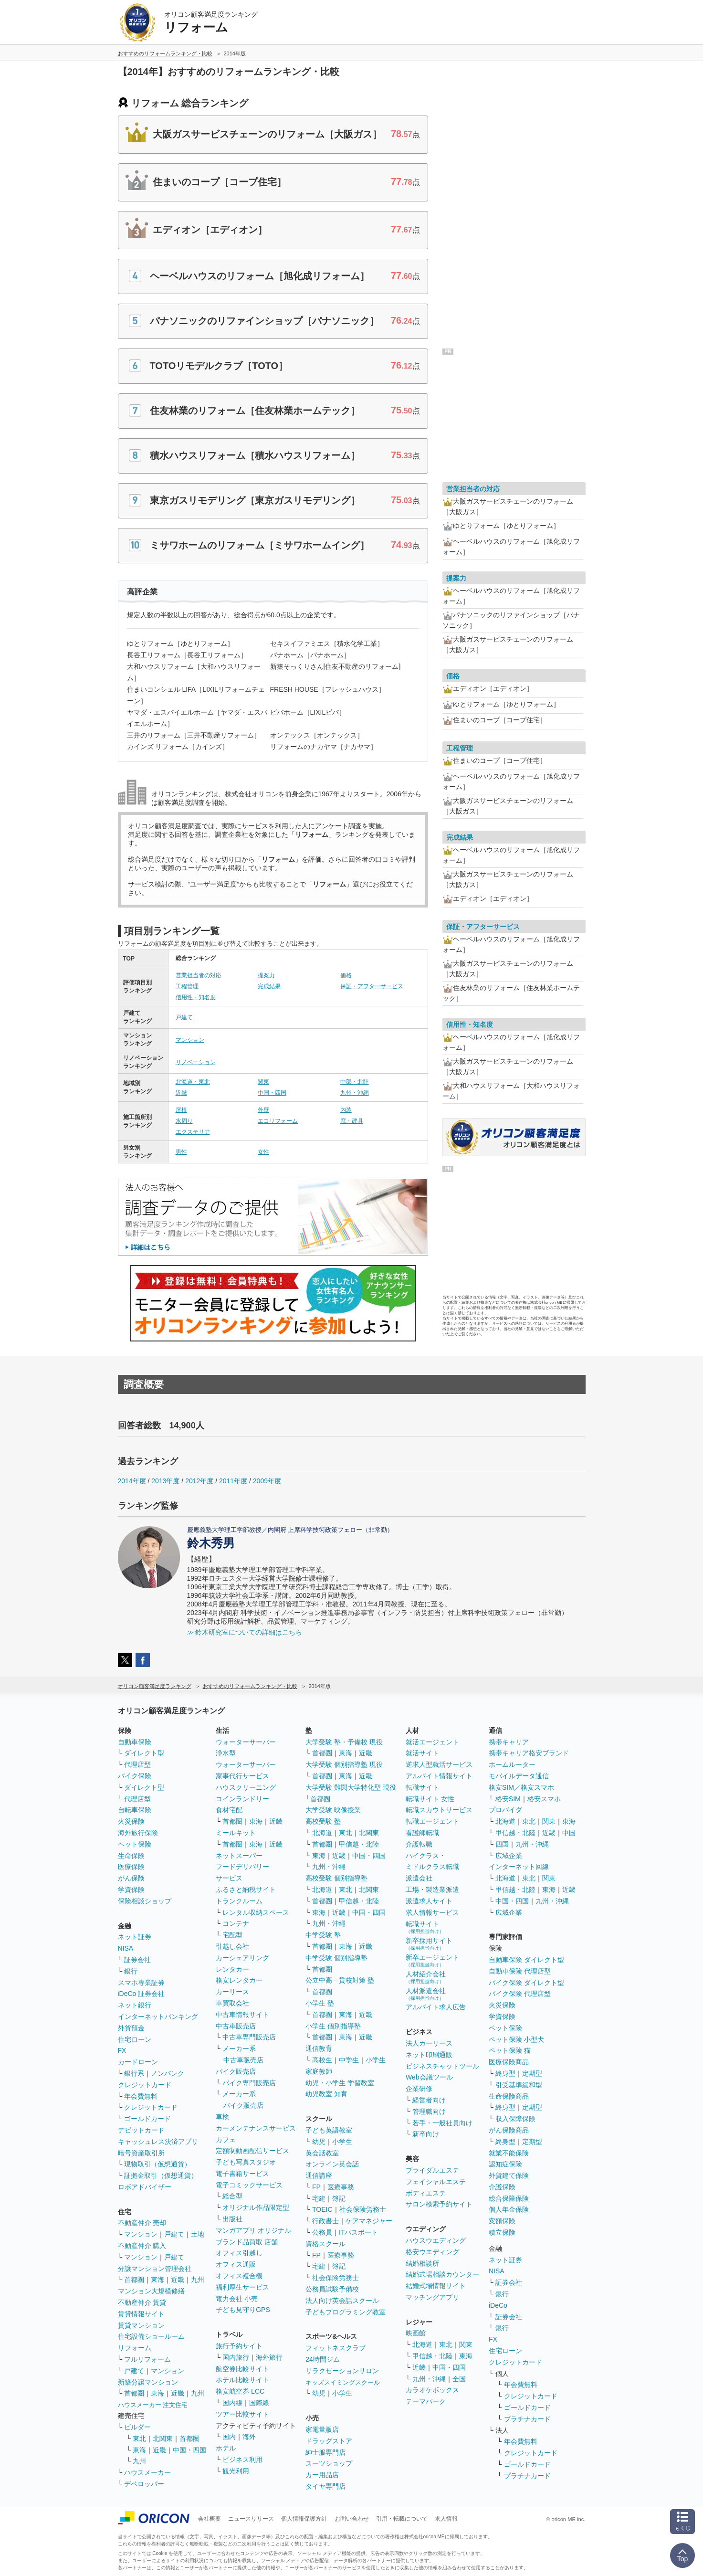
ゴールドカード (147, 2118)
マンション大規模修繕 (151, 2291)
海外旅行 (269, 2357)
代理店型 (137, 1764)
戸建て (184, 1017)
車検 (222, 2117)
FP (316, 2187)
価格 (346, 975)
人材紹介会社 (426, 1977)
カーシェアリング (242, 1958)
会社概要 (209, 2518)
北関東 (163, 2438)
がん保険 (131, 1878)
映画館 (416, 2333)
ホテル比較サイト (242, 2380)
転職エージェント (432, 1821)
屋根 (181, 1110)
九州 (197, 2279)
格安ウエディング (432, 2252)
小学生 (376, 2060)
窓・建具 (351, 1121)
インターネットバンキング (158, 2016)
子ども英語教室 (328, 2130)
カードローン (138, 2062)
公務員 (322, 2232)
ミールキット (236, 1833)
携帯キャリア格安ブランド (529, 1753)
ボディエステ (426, 2193)
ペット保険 (134, 1844)
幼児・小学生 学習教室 (339, 2083)
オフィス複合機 (239, 2276)
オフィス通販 (236, 2264)
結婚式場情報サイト (436, 2286)
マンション (190, 1039)
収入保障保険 (515, 2118)
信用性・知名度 (196, 997)
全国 (459, 2379)
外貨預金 (131, 2028)
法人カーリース (429, 2043)
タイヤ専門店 (325, 2486)
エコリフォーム (278, 1121)
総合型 (232, 2196)
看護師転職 (422, 1833)
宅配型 (232, 1935)
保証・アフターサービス (371, 986)
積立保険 (502, 2232)
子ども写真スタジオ (246, 2162)
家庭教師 (318, 2071)
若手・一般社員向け (442, 2123)
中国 (569, 1833)
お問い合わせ (352, 2518)
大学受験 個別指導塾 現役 (344, 1764)
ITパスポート (358, 2232)
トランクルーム (239, 1901)
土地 (197, 2234)
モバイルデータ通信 (519, 1776)
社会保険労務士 (362, 2209)
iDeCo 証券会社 (141, 1993)
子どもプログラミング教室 (345, 2312)
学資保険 (131, 1889)
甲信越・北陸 (359, 1844)
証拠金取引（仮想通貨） (161, 2175)
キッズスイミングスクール (342, 2382)
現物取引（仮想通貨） (157, 2164)
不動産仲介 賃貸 (142, 2302)
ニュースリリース (251, 2518)
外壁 (263, 1110)
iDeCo (498, 2305)
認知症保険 (505, 2164)
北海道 (322, 1833)
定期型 (532, 2073)
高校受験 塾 (323, 1821)
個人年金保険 (509, 2209)
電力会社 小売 (237, 2298)
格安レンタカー (239, 1980)
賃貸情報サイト (141, 2314)
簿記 (339, 2198)
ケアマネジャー (369, 2221)
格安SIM (508, 1799)
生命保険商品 (509, 2096)
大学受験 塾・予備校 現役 (344, 1742)
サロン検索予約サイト (439, 2204)
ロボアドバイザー (144, 2187)
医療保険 (131, 1866)
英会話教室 (322, 2153)
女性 (263, 1152)
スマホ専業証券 (141, 1982)
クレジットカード (144, 2085)
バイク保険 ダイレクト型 (526, 1982)
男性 (181, 1152)
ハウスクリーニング (246, 1787)
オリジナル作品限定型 (255, 2207)
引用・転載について (402, 2518)
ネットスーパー (239, 1855)
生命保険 (131, 1855)
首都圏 (134, 2279)
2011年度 (233, 1481)
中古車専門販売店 (249, 2037)
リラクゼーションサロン (342, 2371)
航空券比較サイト (242, 2369)
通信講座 (318, 2175)
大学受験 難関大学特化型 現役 (350, 1787)
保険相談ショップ (144, 1901)
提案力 (266, 975)
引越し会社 (232, 1946)
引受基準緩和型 (518, 2085)
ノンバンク (167, 2073)
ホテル (226, 2448)
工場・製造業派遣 (432, 1889)
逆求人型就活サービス (439, 1764)
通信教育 (318, 2048)
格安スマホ (544, 1799)
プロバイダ (505, 1810)
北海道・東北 (193, 1081)
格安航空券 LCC (240, 2391)
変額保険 (502, 2221)
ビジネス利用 (242, 2459)
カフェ (226, 2139)
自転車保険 (134, 1810)
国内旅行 (235, 2357)
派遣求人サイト (429, 1901)
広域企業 (508, 1855)
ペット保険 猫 (510, 2050)
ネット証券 (134, 1937)
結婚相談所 (422, 2263)
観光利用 (235, 2471)
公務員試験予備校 (332, 2289)
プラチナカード (527, 2419)
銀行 (130, 1971)
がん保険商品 (509, 2130)
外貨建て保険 (509, 2175)
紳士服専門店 (325, 2452)
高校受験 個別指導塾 (336, 1878)
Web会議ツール (429, 2077)
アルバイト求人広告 (436, 2007)
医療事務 (340, 2187)
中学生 (349, 2060)
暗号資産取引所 (141, 2153)
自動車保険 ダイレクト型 (526, 1960)
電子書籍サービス (242, 2173)
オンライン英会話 (332, 2164)
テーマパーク (426, 2401)
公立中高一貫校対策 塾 (339, 1980)
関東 (263, 1081)
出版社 (232, 2219)
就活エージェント (432, 1742)
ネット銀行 (134, 2005)
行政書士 (325, 2221)
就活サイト (422, 1753)
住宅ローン (134, 2039)
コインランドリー (242, 1799)
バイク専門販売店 (249, 2083)
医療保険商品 (509, 2062)
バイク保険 (134, 1776)
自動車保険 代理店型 (520, 1971)
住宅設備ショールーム (151, 2336)
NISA (126, 1948)
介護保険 (502, 2187)
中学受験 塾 (323, 1935)
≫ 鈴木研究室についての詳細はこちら (245, 1632)
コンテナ (235, 1923)
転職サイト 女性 (430, 1799)
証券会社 (137, 1960)
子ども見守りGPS (243, 2309)
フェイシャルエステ (436, 2181)
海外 (249, 2436)
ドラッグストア (328, 2441)
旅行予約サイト (239, 2346)
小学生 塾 (319, 2003)
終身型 (505, 2073)
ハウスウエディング (436, 2240)
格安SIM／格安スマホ (521, 1787)
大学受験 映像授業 (333, 1810)
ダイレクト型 (144, 1753)
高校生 (322, 2060)
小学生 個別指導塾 (333, 2026)
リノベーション (196, 1062)
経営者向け (429, 2100)
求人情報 (446, 2518)
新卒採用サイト (429, 1944)
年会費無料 (140, 2096)
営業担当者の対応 (198, 975)
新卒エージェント (432, 1960)
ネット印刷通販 (429, 2055)
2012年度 (199, 1481)
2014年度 (132, 1481)
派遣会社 (419, 1878)
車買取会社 (232, 2003)
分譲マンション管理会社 (154, 2268)
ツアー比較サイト (242, 2414)
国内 (229, 2436)
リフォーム (134, 2348)
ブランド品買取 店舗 (247, 2242)
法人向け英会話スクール (342, 2300)
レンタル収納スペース (255, 1912)
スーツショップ (328, 2463)
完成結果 (269, 986)
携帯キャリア (509, 1742)
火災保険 (131, 1821)
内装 (346, 1110)
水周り (184, 1121)
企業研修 (419, 2088)
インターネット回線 (519, 1866)
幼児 (318, 2141)
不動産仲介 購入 (142, 2245)
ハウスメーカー (147, 2472)
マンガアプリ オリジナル (253, 2230)
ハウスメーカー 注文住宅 (153, 2404)
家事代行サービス (242, 1776)
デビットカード (141, 2130)
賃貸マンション (141, 2325)
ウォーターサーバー (246, 1742)
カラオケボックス (432, 2390)
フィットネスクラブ (335, 2348)
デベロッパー (144, 2484)
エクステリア (193, 1132)
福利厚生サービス (242, 2287)
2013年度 (165, 1481)
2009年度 (267, 1481)
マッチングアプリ (432, 2297)
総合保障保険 (509, 2198)
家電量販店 (322, 2429)
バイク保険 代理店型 (520, 1993)
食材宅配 (229, 1810)
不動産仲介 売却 (142, 2223)
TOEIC (322, 2209)
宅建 (318, 2198)
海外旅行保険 (138, 1833)
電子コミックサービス (249, 2185)
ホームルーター (512, 1764)
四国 (502, 1844)
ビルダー (137, 2427)
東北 (139, 2438)
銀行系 (134, 2073)
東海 (157, 2279)
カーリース (232, 1991)
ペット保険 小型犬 (516, 2039)
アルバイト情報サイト (439, 1776)
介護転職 (419, 1844)
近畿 (181, 1092)
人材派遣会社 (426, 1994)
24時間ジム (322, 2359)
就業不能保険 (509, 2153)
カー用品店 (322, 2475)
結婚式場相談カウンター (442, 2274)
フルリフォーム (147, 2359)
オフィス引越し (239, 2253)
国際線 (259, 2403)
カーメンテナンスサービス (256, 2128)
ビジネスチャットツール (442, 2066)
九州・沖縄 (354, 1092)
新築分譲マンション (148, 2382)
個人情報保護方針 (304, 2518)
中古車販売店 (236, 2026)
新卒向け (425, 2134)
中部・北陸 (354, 1081)
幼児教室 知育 (326, 2094)
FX (122, 2050)
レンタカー (232, 1969)
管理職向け (429, 2111)
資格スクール (325, 2244)
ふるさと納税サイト (246, 1889)
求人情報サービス (432, 1912)
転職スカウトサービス (439, 1810)
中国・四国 (272, 1092)
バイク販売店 (236, 2071)
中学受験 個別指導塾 (336, 1958)
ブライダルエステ (432, 2170)
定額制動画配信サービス (252, 2150)
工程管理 (187, 986)
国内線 (232, 2403)
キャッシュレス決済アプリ (158, 2141)
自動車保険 (134, 1742)
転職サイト (422, 1787)
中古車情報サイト (242, 2014)
